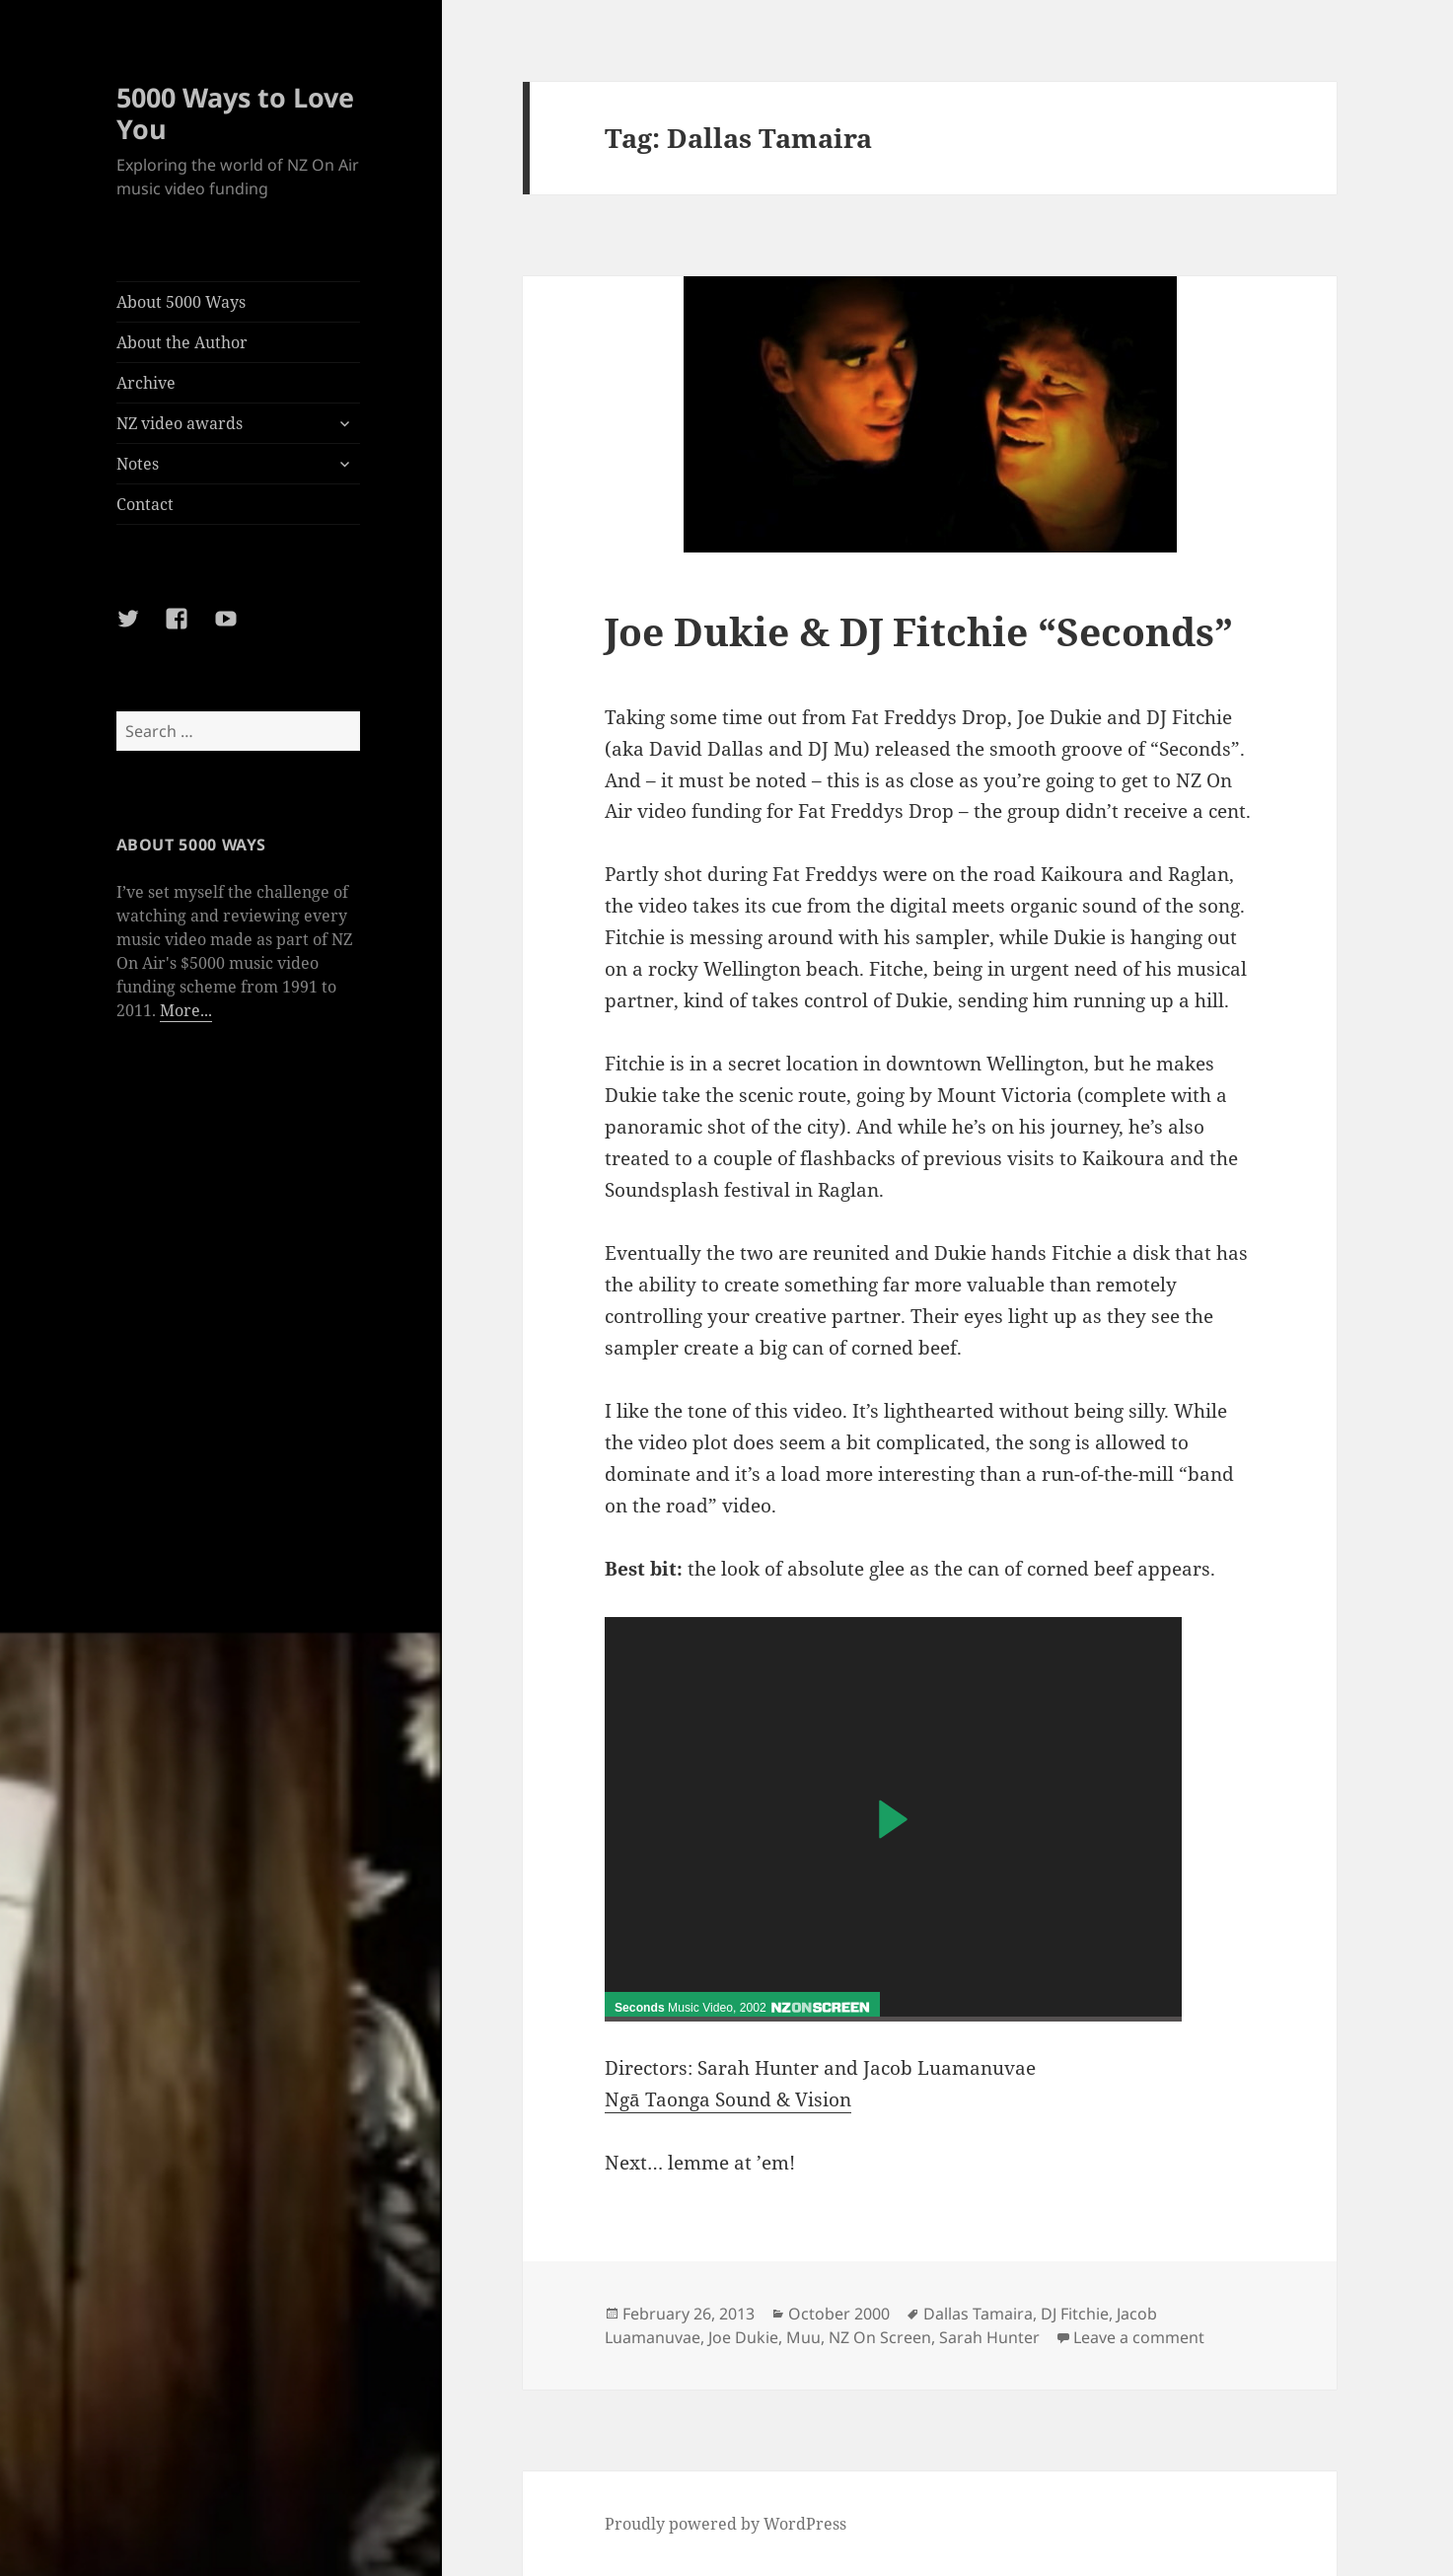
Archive (146, 383)
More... (186, 1010)
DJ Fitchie (1075, 2313)
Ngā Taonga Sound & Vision (728, 2099)
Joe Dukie (743, 2337)
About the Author (182, 342)
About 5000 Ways (181, 302)
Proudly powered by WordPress (725, 2524)
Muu (803, 2337)
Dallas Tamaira (978, 2313)
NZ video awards (179, 423)
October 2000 (839, 2313)
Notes (137, 464)
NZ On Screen (880, 2337)
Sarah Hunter (989, 2337)
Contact (145, 504)
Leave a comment (1138, 2337)
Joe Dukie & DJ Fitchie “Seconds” (919, 631)
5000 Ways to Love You (235, 113)
